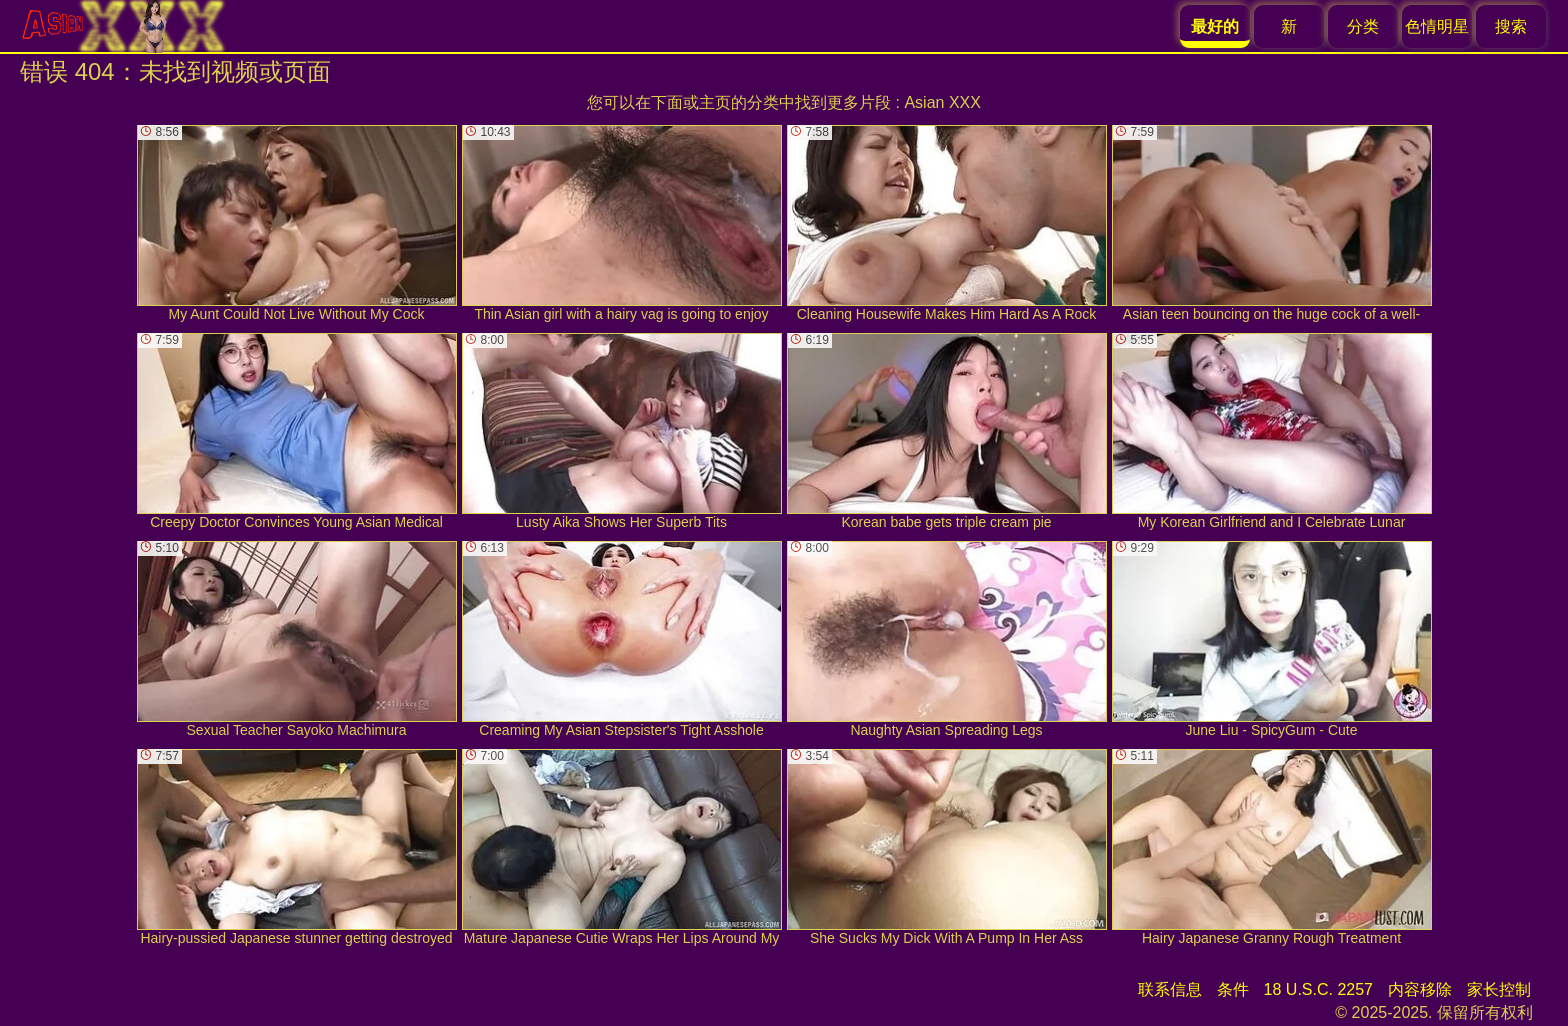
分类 (1363, 26)
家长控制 (1499, 989)
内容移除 (1420, 989)
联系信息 (1170, 989)
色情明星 (1437, 26)
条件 (1233, 989)
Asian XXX (942, 102)
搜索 (1511, 26)
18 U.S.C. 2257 (1318, 989)
